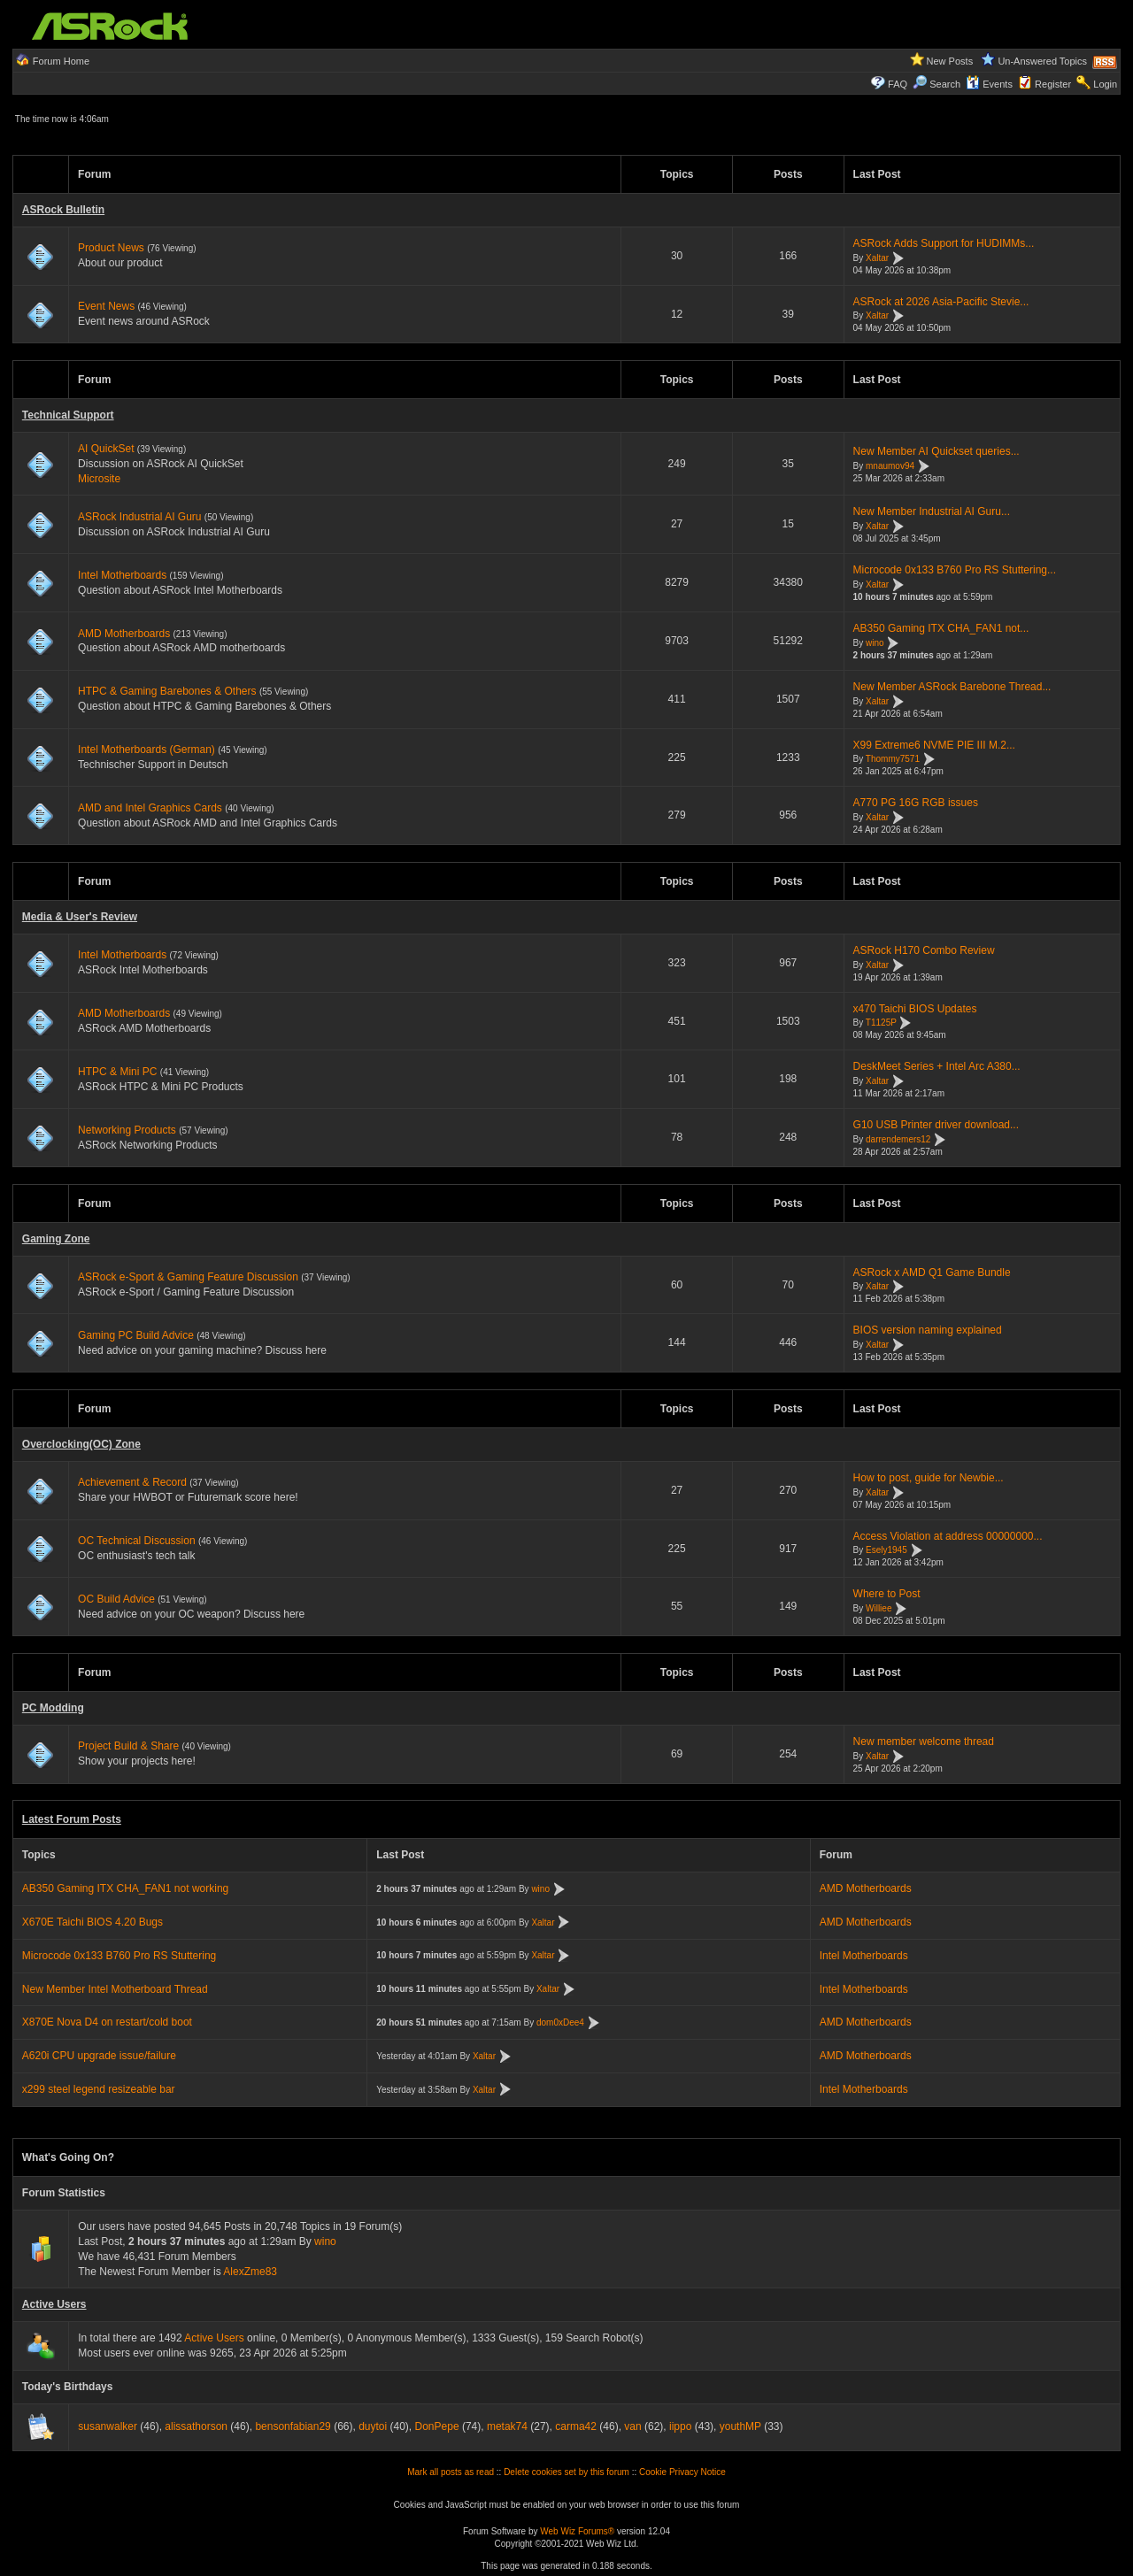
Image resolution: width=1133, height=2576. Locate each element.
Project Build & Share (128, 1746)
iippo (680, 2426)
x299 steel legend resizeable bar (98, 2089)
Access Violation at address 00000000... (948, 1536)
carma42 (576, 2426)
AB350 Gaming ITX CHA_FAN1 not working (125, 1888)
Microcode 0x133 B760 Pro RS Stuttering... (954, 570)
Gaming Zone (56, 1239)
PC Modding (53, 1708)
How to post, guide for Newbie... (928, 1478)
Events (989, 84)
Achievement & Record (132, 1482)
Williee (878, 1608)
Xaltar (877, 258)
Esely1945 (886, 1551)
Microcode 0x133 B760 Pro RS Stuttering (119, 1955)
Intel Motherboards (122, 575)
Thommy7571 (893, 760)
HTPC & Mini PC (117, 1071)
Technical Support (68, 415)
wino (875, 643)
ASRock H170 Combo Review (924, 950)
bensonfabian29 (292, 2426)
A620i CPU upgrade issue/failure (99, 2055)
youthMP (740, 2426)
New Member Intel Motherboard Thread (115, 1989)
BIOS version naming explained (927, 1330)
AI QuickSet (106, 448)
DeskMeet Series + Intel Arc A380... (937, 1066)
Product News (111, 248)
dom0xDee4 (560, 2022)
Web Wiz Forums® (577, 2531)
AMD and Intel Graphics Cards (150, 808)
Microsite (99, 479)
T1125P (881, 1023)
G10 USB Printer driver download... (936, 1125)
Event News (106, 306)
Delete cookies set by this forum (566, 2472)
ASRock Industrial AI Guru (139, 517)
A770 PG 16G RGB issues (915, 802)
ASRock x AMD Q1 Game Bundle (932, 1272)
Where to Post (887, 1594)
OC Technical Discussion (137, 1540)
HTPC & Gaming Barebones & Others (167, 691)
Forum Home (61, 61)
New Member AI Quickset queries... (936, 451)
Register (1053, 84)
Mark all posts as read (450, 2472)
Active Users (54, 2304)
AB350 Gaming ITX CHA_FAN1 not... (941, 628)
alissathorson (196, 2426)
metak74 (507, 2426)
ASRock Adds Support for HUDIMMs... (944, 243)
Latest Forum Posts (71, 1819)
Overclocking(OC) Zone (81, 1444)
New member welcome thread (923, 1741)
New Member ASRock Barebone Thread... (952, 687)
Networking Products (127, 1130)
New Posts (950, 61)
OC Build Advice (116, 1599)
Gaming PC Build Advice (136, 1335)
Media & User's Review (79, 917)
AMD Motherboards (124, 633)
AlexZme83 (250, 2271)
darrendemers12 (898, 1139)
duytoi (372, 2426)
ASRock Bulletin (63, 210)
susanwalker (107, 2426)
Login (1105, 84)
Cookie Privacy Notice (682, 2472)
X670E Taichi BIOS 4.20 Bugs (92, 1922)
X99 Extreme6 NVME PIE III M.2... (934, 745)
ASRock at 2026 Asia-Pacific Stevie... (941, 302)
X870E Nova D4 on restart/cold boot (107, 2022)
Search (944, 84)
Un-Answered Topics (1042, 61)
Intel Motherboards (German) (146, 749)
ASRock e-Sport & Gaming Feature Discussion (189, 1277)
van (632, 2426)
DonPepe (437, 2426)
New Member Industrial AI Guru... (931, 511)
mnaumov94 (890, 466)
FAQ (897, 84)
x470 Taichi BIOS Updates (915, 1009)
